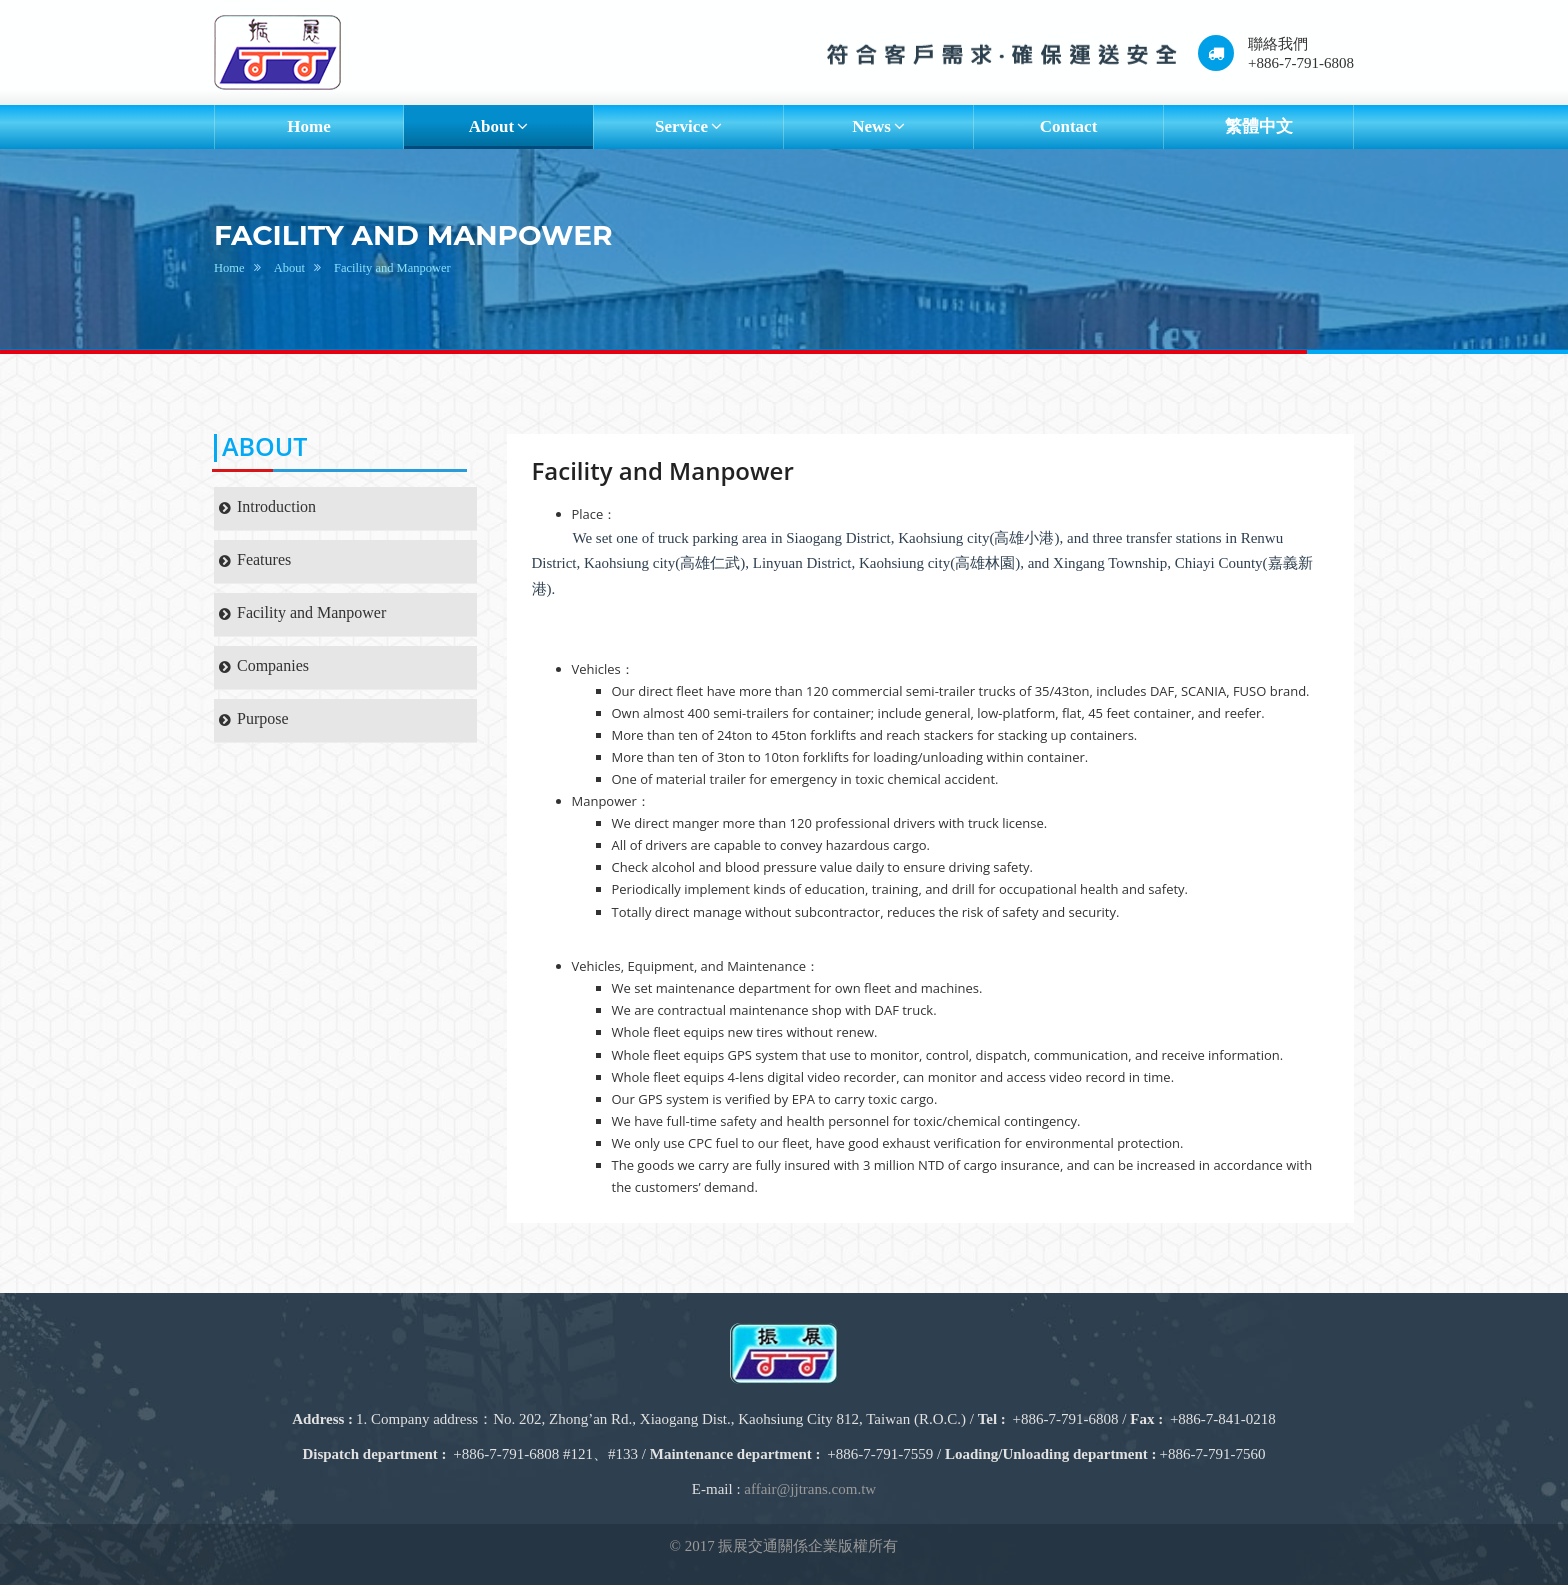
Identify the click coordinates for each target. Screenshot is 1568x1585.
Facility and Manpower (392, 268)
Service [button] (688, 126)
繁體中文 (1259, 126)
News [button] (878, 126)
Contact (1069, 126)
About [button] (498, 126)
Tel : (992, 1419)
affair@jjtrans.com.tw (810, 1489)
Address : (322, 1419)
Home (308, 126)
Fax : (1146, 1419)
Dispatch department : (374, 1454)
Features (255, 559)
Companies (264, 665)
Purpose (254, 718)
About (289, 268)
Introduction (267, 506)
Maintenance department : (735, 1454)
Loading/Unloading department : (1051, 1454)
